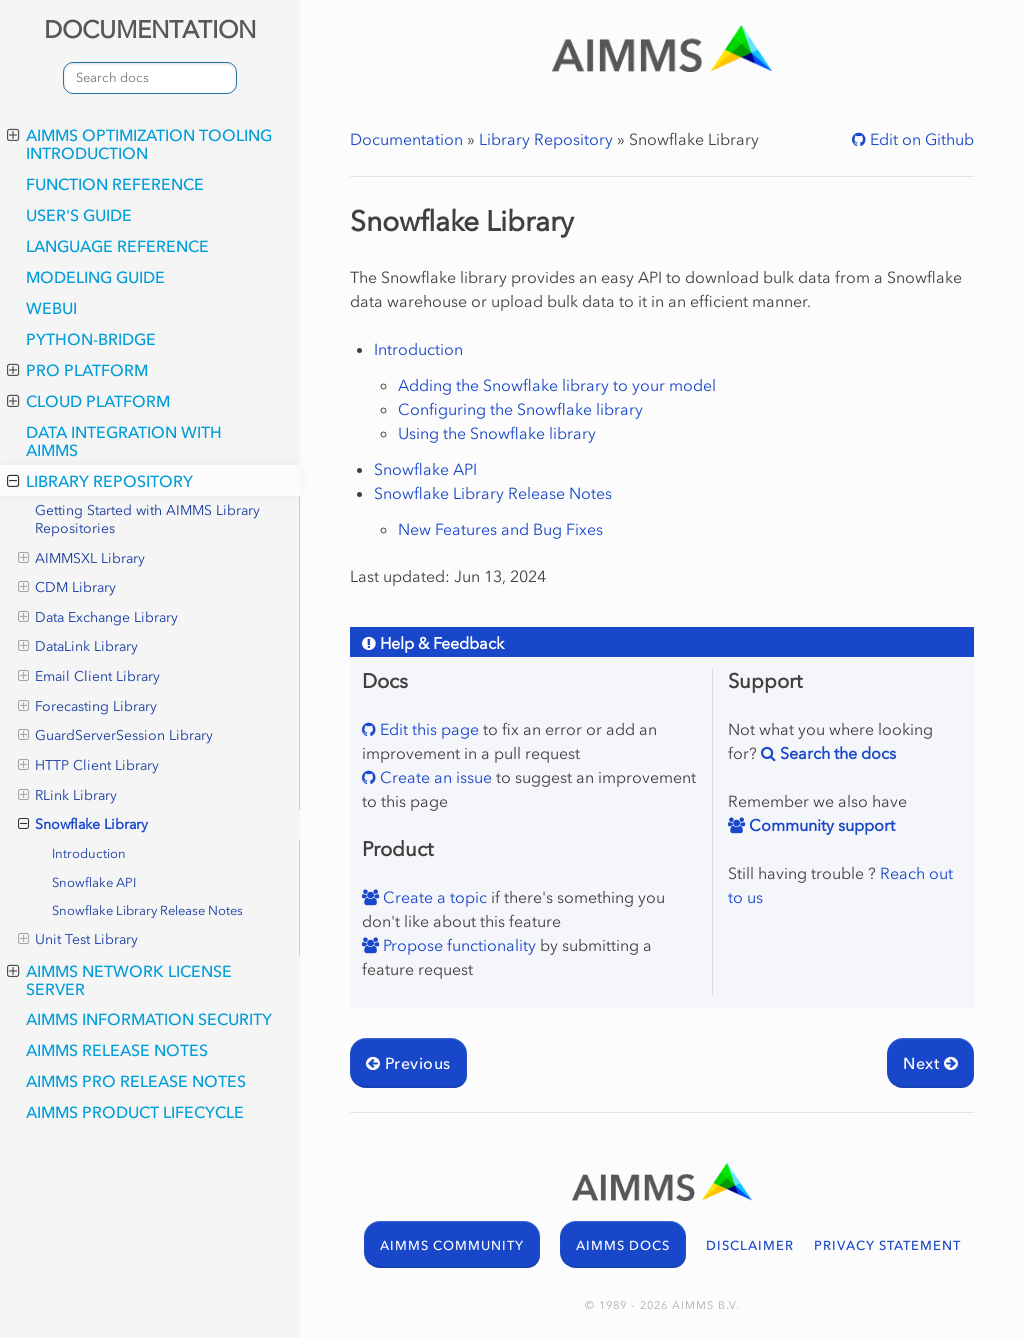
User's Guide (79, 215)
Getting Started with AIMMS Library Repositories (147, 519)
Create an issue (434, 777)
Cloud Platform (88, 401)
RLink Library (67, 796)
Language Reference (117, 246)
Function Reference (115, 184)
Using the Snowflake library (497, 433)
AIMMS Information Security (149, 1019)
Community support (820, 825)
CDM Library (67, 588)
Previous (408, 1063)
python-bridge (91, 339)
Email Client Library (89, 677)
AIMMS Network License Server (119, 980)
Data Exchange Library (98, 618)
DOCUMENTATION (150, 29)
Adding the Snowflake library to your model (557, 385)
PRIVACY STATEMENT (887, 1245)
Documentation (406, 139)
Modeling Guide (95, 277)
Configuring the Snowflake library (520, 409)
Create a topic (433, 897)
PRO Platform (77, 370)
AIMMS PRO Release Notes (136, 1081)
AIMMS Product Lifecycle (135, 1112)
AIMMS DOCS (623, 1245)
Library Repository (100, 481)
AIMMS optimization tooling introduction (139, 144)
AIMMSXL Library (81, 559)
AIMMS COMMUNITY (452, 1245)
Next (930, 1063)
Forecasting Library (87, 707)
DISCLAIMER (750, 1245)
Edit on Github (920, 139)
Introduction (89, 853)
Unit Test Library (78, 940)
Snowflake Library (83, 825)
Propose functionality (457, 945)
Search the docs (836, 753)
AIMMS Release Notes (117, 1050)
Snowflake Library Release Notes (147, 910)
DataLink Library (78, 647)
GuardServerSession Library (115, 736)
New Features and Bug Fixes (500, 529)
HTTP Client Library (88, 766)
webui (51, 308)
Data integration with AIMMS (124, 441)
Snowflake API (94, 882)
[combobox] (150, 78)
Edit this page (427, 729)
